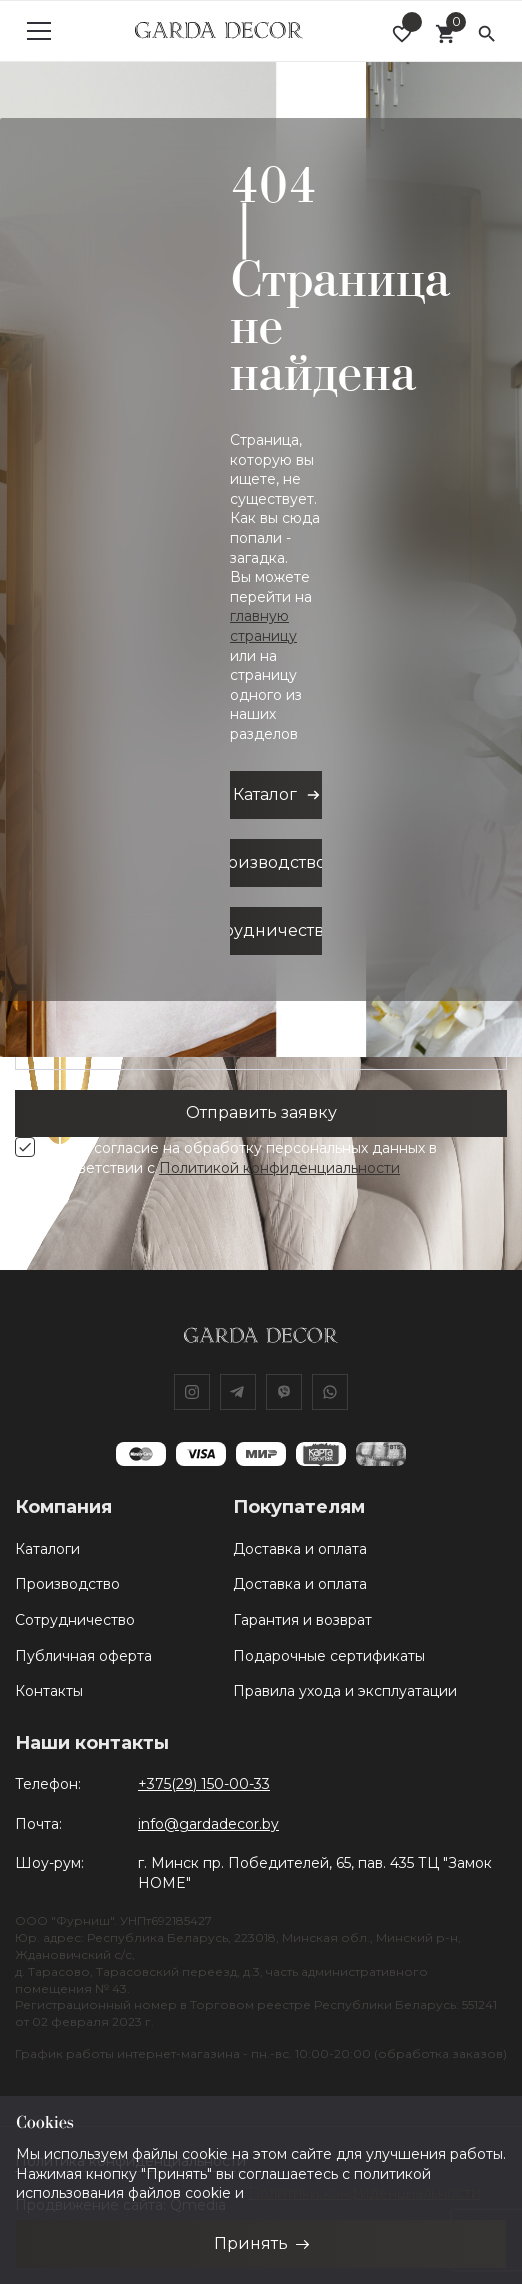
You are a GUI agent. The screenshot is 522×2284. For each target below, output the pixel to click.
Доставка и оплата (300, 1549)
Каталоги (47, 1549)
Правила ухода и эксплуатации (345, 1691)
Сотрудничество (75, 1620)
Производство (67, 1584)
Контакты (49, 1691)
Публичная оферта (83, 1656)
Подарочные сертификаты (329, 1656)
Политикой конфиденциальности (279, 1168)
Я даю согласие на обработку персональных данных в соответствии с (241, 1158)
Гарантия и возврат (302, 1620)
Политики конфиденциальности (364, 2193)
